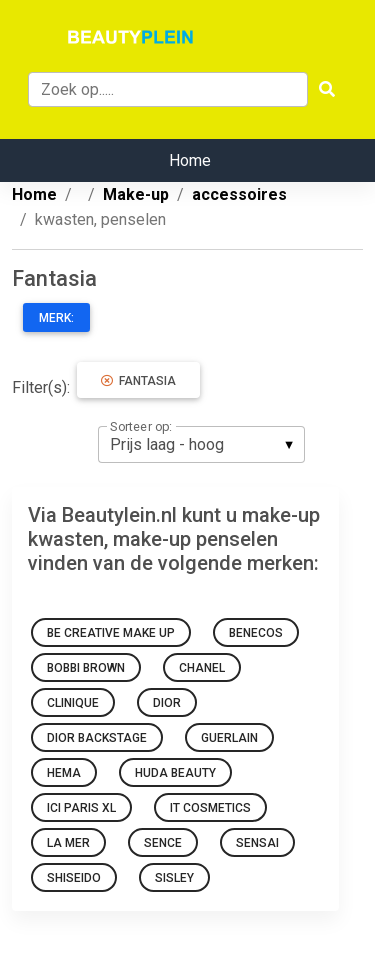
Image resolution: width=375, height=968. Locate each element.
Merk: (56, 318)
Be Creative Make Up (111, 633)
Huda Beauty (175, 773)
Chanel (202, 668)
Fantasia (138, 381)
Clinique (73, 703)
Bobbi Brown (86, 668)
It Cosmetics (210, 808)
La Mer (68, 843)
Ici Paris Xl (81, 808)
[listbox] (201, 444)
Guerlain (229, 738)
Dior (167, 703)
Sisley (174, 878)
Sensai (257, 843)
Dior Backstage (97, 738)
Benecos (256, 633)
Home (190, 160)
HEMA (64, 773)
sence (163, 843)
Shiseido (74, 878)
